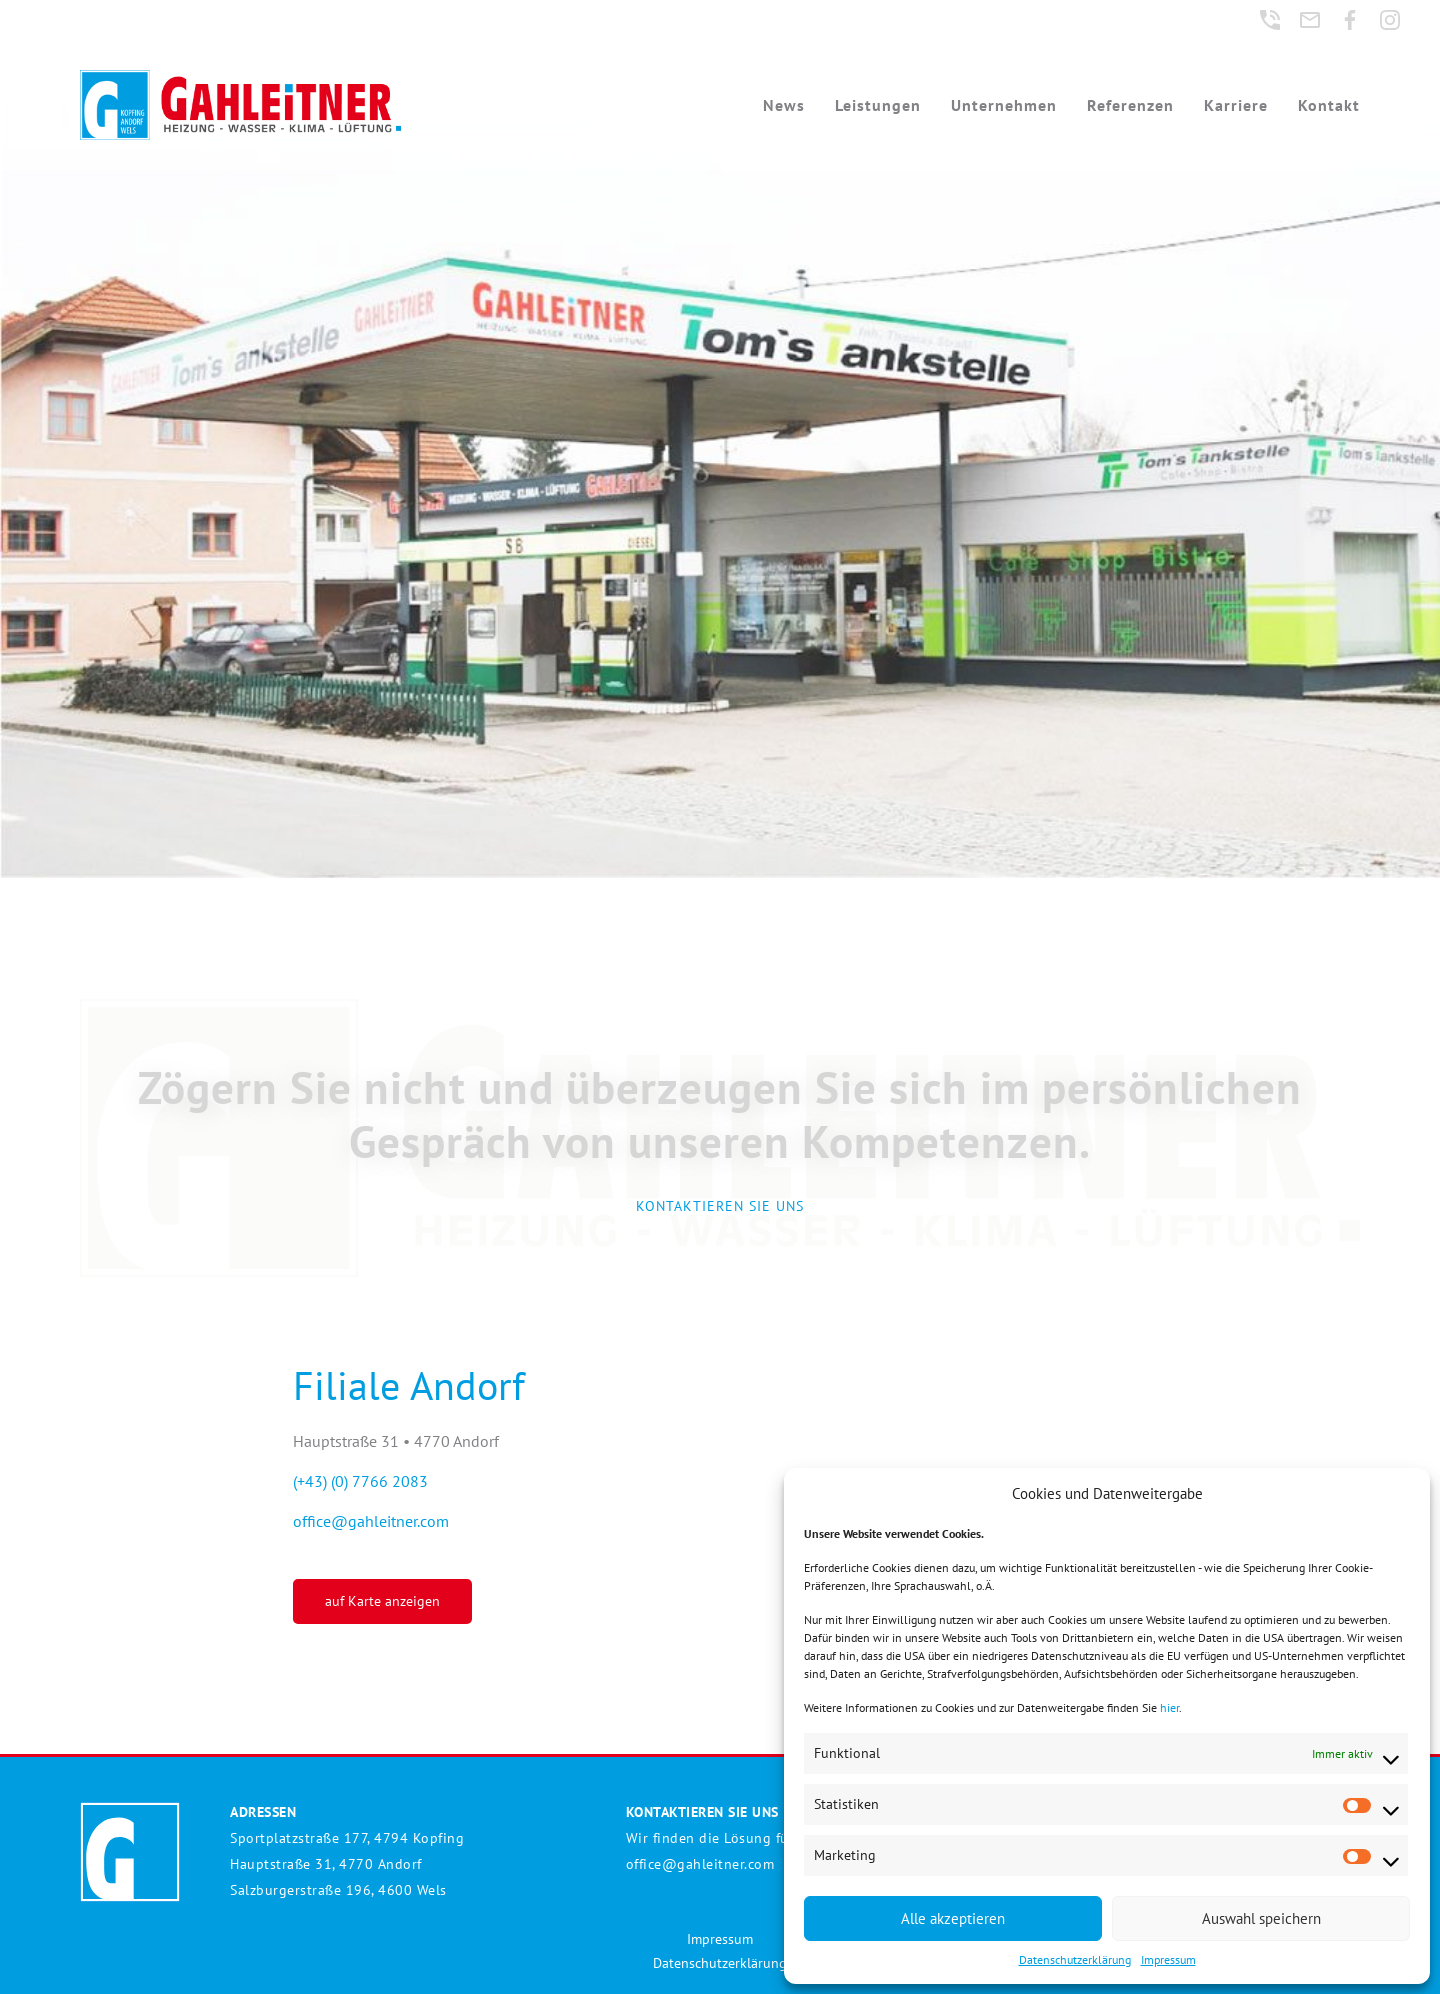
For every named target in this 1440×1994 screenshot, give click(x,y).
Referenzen (1130, 105)
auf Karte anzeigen (382, 1601)
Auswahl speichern (1261, 1918)
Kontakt (1329, 105)
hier (1169, 1707)
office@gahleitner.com (371, 1521)
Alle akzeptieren (953, 1918)
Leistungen (878, 105)
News (784, 105)
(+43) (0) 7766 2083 (360, 1481)
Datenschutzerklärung (1075, 1959)
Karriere (1236, 105)
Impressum (1168, 1959)
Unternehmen (1004, 105)
